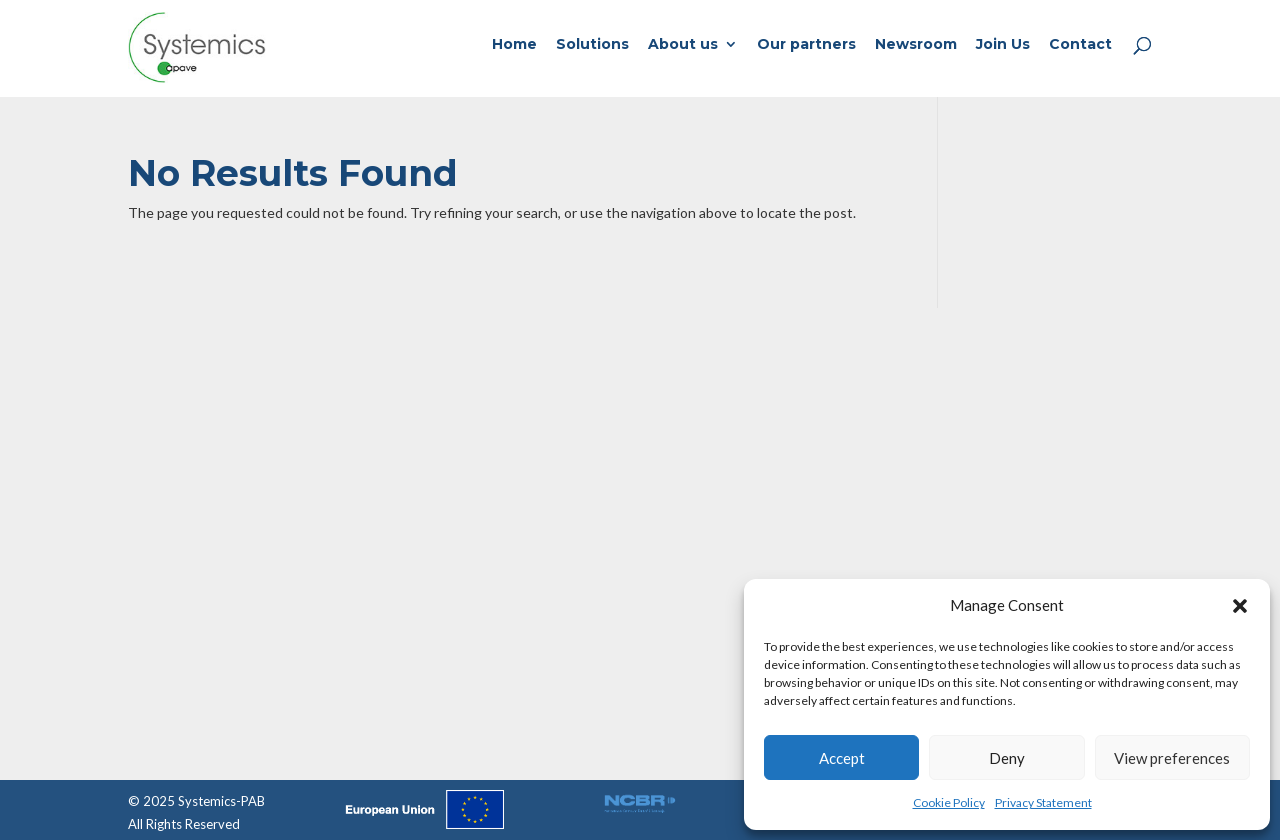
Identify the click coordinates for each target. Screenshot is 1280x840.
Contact (1080, 45)
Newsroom (916, 45)
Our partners (806, 45)
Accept (842, 758)
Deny (1007, 758)
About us (683, 45)
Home (514, 45)
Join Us (1003, 45)
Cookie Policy (949, 802)
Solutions (592, 45)
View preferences (1172, 758)
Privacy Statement (1043, 802)
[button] (1240, 606)
